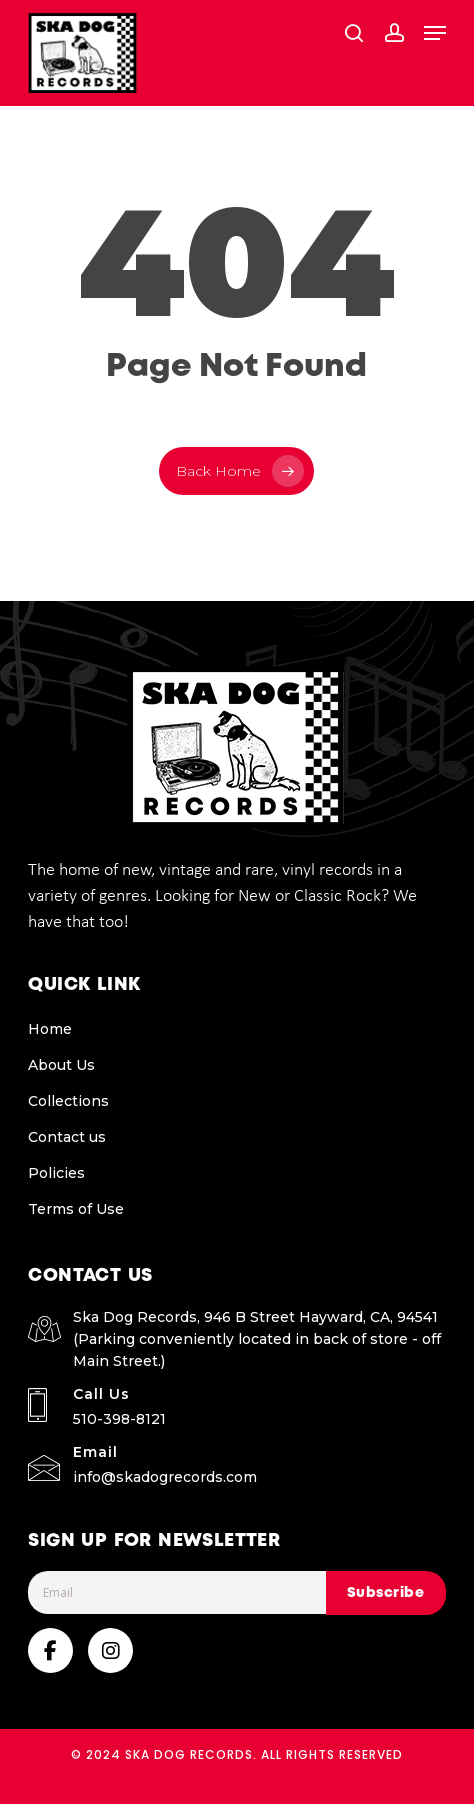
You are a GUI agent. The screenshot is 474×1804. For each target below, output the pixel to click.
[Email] (215, 1592)
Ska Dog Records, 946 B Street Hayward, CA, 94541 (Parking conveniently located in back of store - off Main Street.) (257, 1339)
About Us (61, 1065)
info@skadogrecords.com (165, 1477)
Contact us (67, 1137)
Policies (56, 1173)
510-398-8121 (119, 1419)
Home (50, 1029)
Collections (68, 1101)
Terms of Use (76, 1209)
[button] (435, 33)
